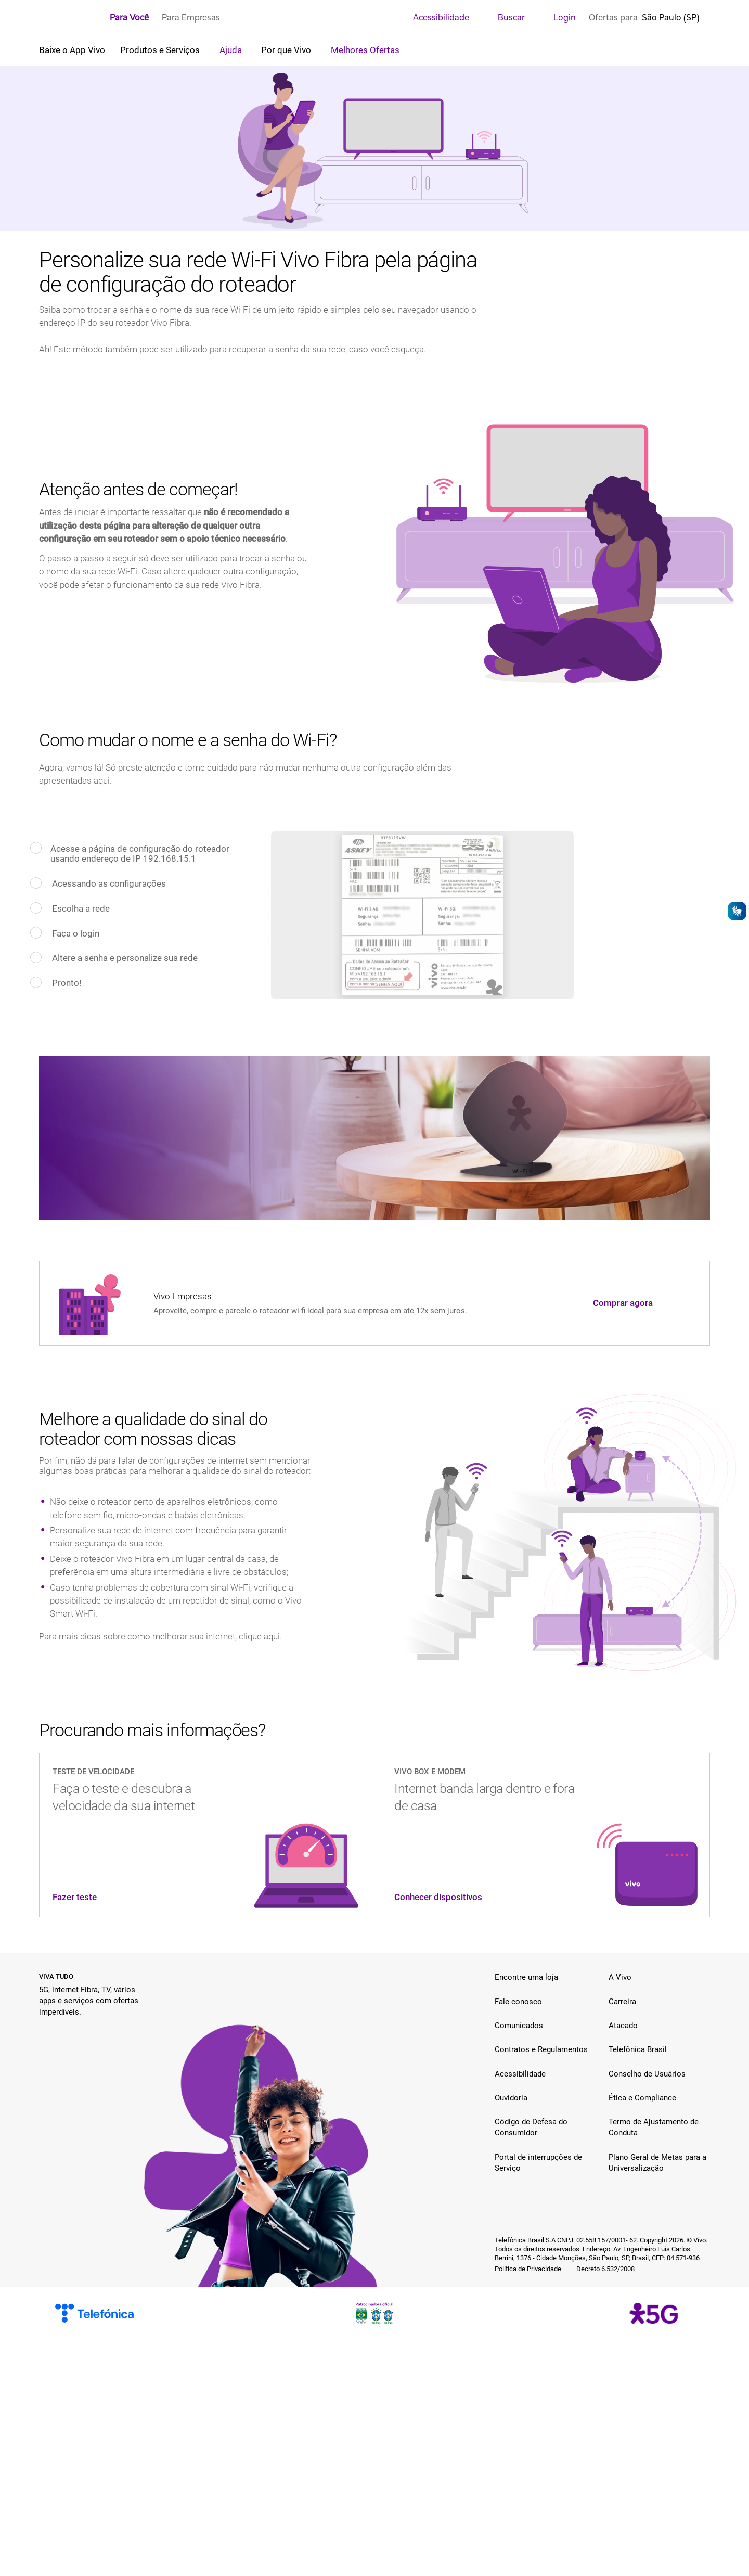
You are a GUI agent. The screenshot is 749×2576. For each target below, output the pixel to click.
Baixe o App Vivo (72, 50)
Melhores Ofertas (365, 50)
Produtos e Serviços (161, 50)
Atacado (623, 2025)
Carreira (622, 2001)
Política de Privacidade (529, 2269)
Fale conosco (518, 2001)
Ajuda (231, 50)
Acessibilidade (434, 17)
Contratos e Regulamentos (541, 2049)
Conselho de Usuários (647, 2074)
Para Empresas (191, 17)
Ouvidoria (511, 2098)
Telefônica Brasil (638, 2049)
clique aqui (259, 1636)
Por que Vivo (287, 50)
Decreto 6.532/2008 (605, 2269)
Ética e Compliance (642, 2098)
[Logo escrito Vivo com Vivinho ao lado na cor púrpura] (68, 18)
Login (557, 17)
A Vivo (620, 1977)
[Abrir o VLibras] (737, 911)
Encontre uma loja (526, 1977)
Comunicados (519, 2025)
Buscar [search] (503, 17)
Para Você (129, 17)
